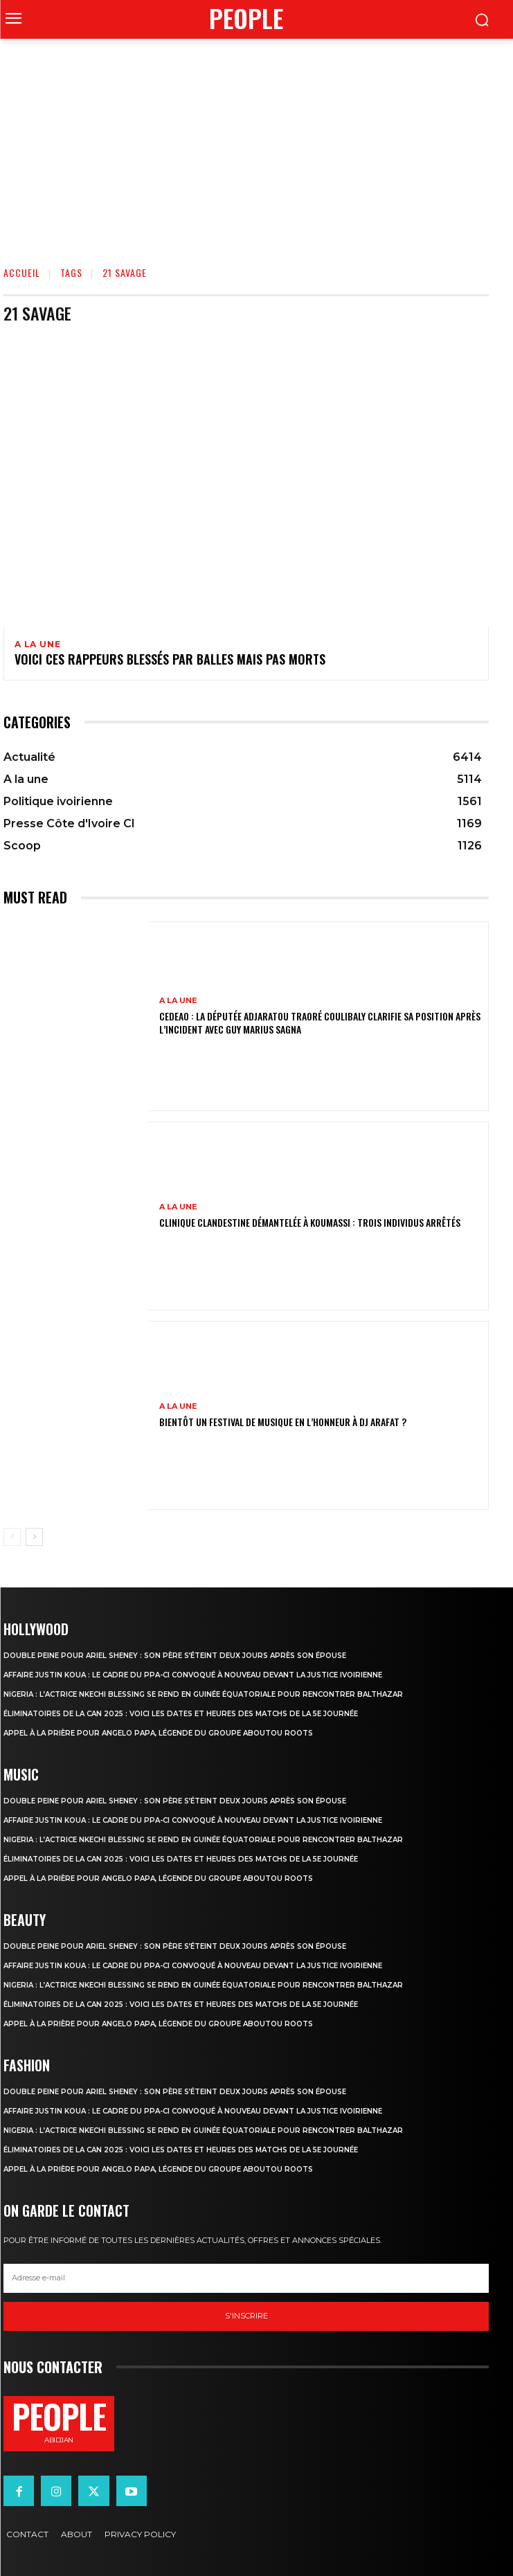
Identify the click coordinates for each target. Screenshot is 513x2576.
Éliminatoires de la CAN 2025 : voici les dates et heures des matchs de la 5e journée (180, 1713)
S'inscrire (246, 2316)
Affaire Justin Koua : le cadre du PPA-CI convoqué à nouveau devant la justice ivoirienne (192, 1674)
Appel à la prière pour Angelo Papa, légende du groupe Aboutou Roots (158, 1733)
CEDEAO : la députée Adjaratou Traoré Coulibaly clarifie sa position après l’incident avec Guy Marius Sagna (319, 1022)
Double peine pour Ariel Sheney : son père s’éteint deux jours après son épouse (174, 1655)
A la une (37, 644)
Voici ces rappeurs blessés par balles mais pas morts (170, 659)
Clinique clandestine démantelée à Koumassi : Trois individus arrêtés (309, 1222)
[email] (246, 2278)
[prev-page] (12, 1537)
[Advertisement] (256, 143)
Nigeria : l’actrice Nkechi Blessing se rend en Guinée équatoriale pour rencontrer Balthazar (203, 1694)
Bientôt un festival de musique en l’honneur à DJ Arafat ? (282, 1421)
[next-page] (34, 1537)
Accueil (21, 272)
